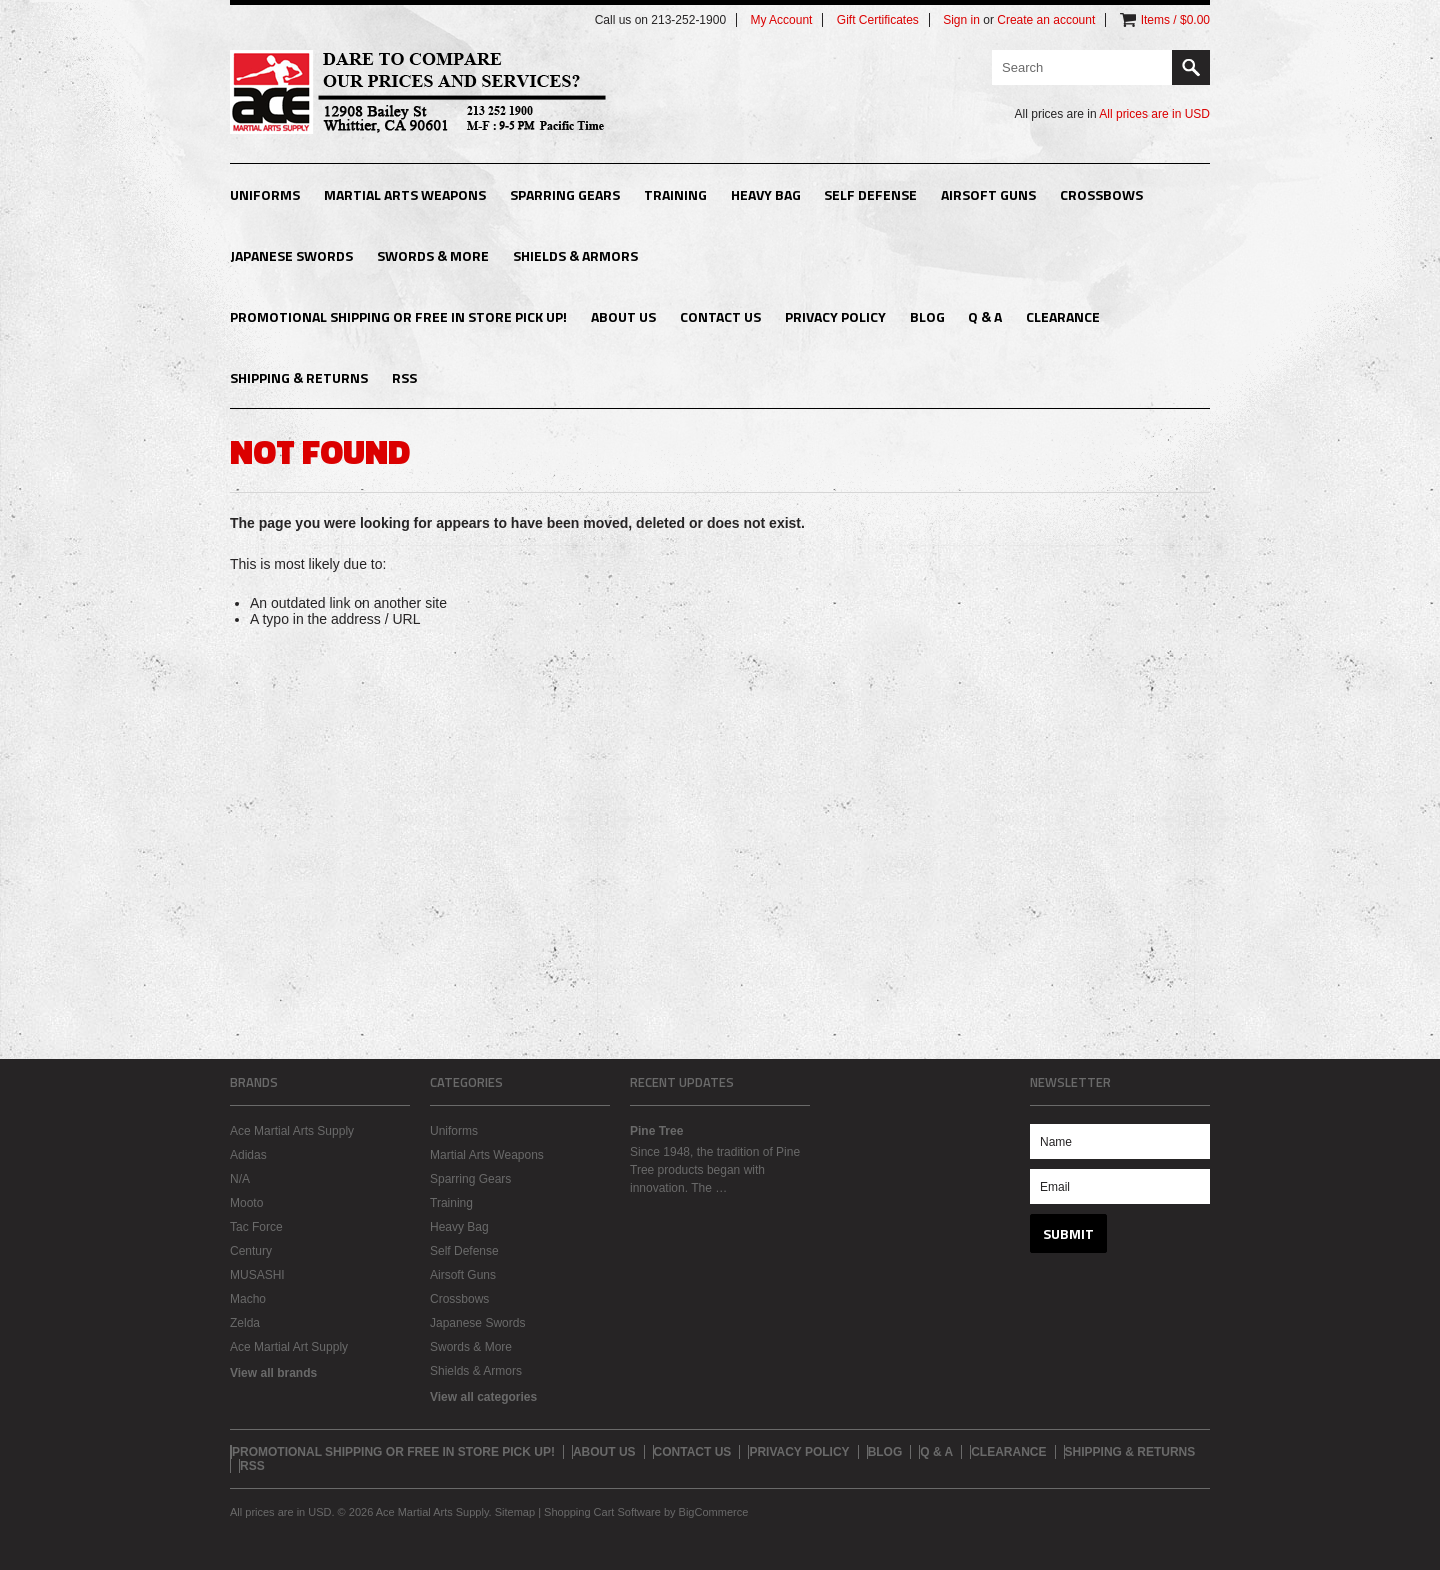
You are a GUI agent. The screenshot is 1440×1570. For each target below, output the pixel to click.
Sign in (961, 20)
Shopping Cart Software (602, 1512)
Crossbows (1101, 194)
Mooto (246, 1203)
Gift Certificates (878, 20)
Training (675, 194)
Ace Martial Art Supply (289, 1347)
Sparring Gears (565, 194)
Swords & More (433, 255)
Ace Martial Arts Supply (292, 1131)
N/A (240, 1179)
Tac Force (256, 1227)
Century (251, 1251)
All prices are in (1154, 114)
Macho (248, 1299)
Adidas (248, 1155)
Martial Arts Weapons (405, 194)
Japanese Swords (291, 255)
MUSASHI (257, 1275)
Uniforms (265, 194)
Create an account (1046, 20)
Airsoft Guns (988, 194)
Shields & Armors (575, 255)
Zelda (245, 1323)
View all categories (483, 1397)
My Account (781, 20)
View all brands (273, 1373)
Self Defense (870, 194)
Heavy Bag (766, 194)
